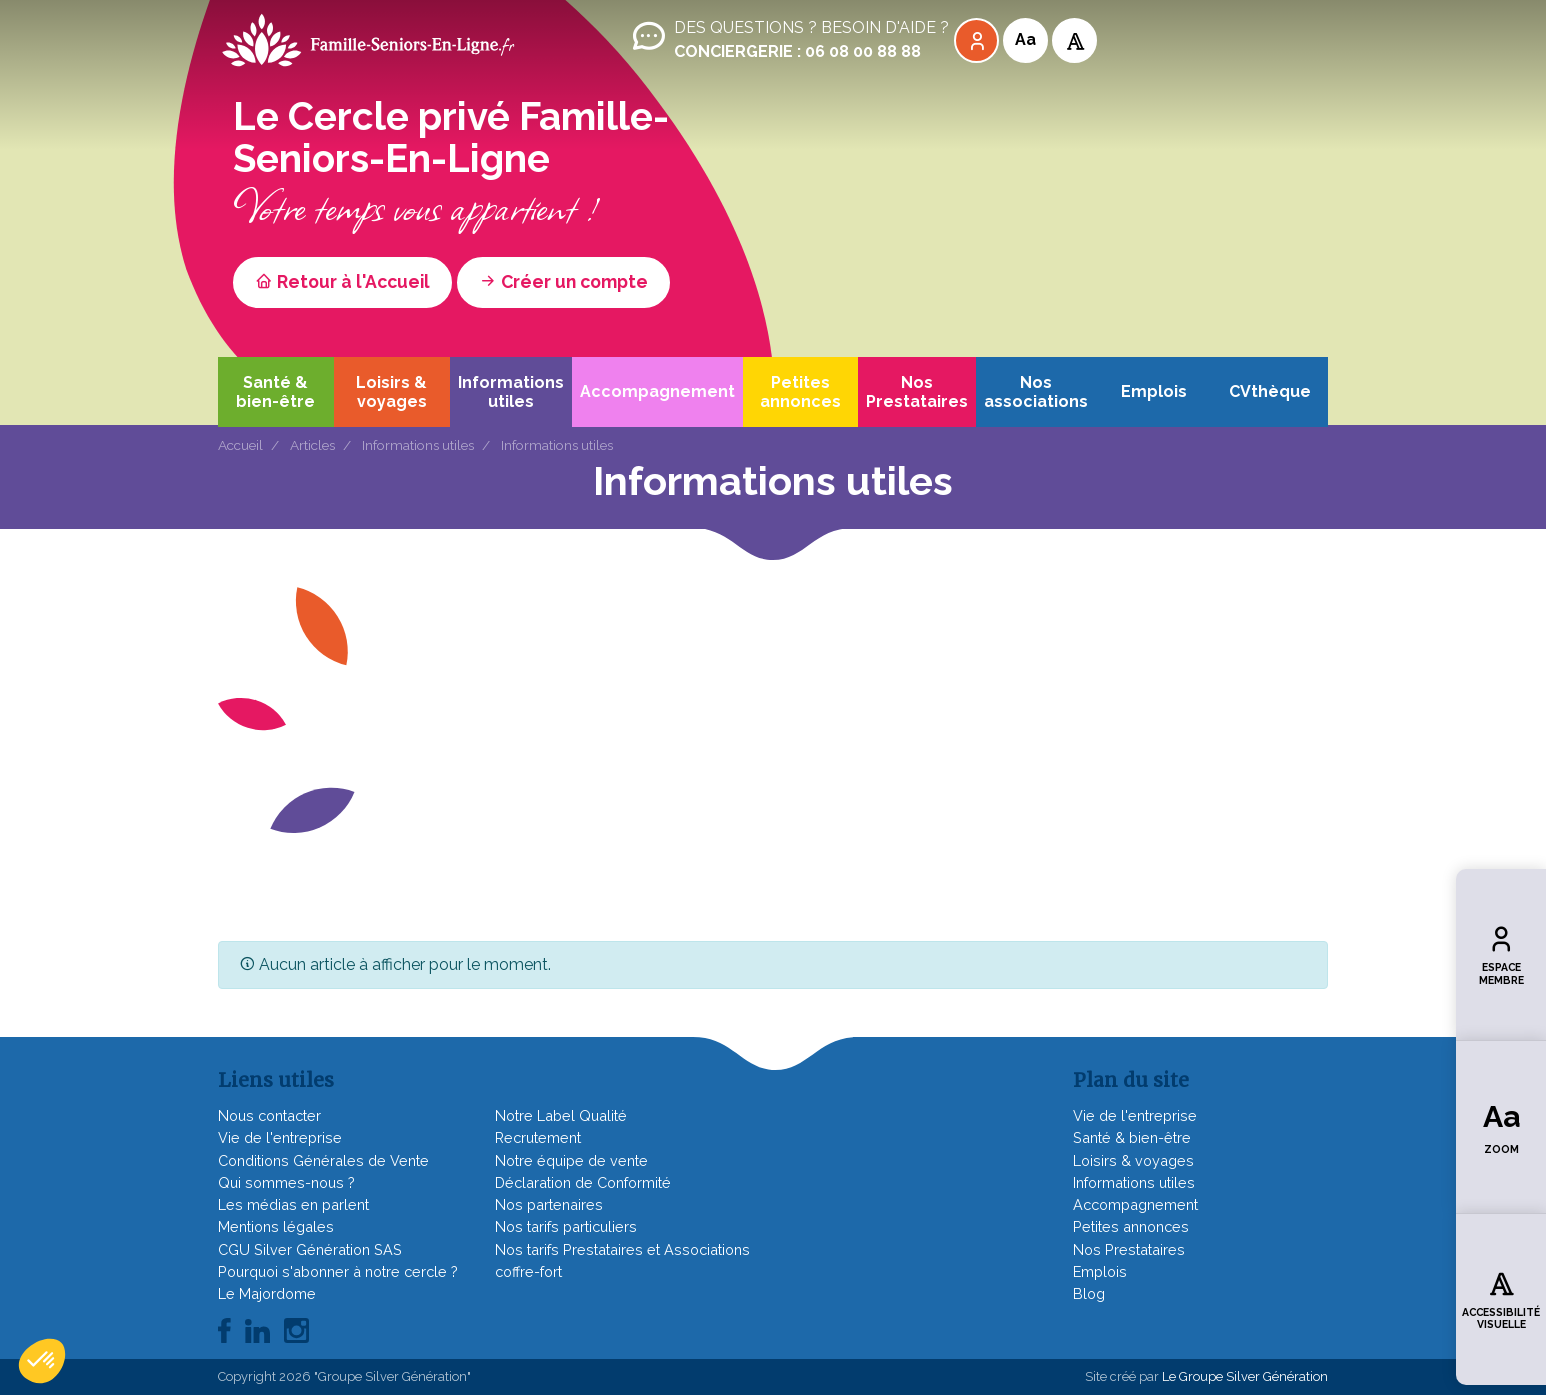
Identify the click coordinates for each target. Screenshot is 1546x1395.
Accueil (240, 445)
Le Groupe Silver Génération (1245, 1376)
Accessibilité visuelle (1501, 1299)
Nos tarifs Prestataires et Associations (622, 1249)
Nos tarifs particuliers (566, 1226)
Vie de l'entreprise (280, 1137)
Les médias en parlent (293, 1204)
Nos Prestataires (917, 392)
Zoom (1501, 1127)
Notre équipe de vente (571, 1160)
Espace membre (1501, 954)
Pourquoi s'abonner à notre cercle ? (338, 1271)
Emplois (1154, 391)
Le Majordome (267, 1293)
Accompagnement (657, 391)
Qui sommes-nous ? (286, 1182)
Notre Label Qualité (561, 1115)
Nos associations (1036, 392)
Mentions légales (276, 1226)
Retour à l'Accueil (342, 281)
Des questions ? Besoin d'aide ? (789, 40)
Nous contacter (269, 1115)
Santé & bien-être (275, 392)
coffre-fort (528, 1271)
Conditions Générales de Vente (323, 1160)
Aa (1025, 39)
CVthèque (1270, 391)
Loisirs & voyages (391, 392)
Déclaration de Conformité (583, 1182)
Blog (1089, 1293)
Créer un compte (563, 281)
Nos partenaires (549, 1204)
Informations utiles (511, 392)
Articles (312, 445)
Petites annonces (800, 392)
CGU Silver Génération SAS (310, 1249)
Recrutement (538, 1137)
